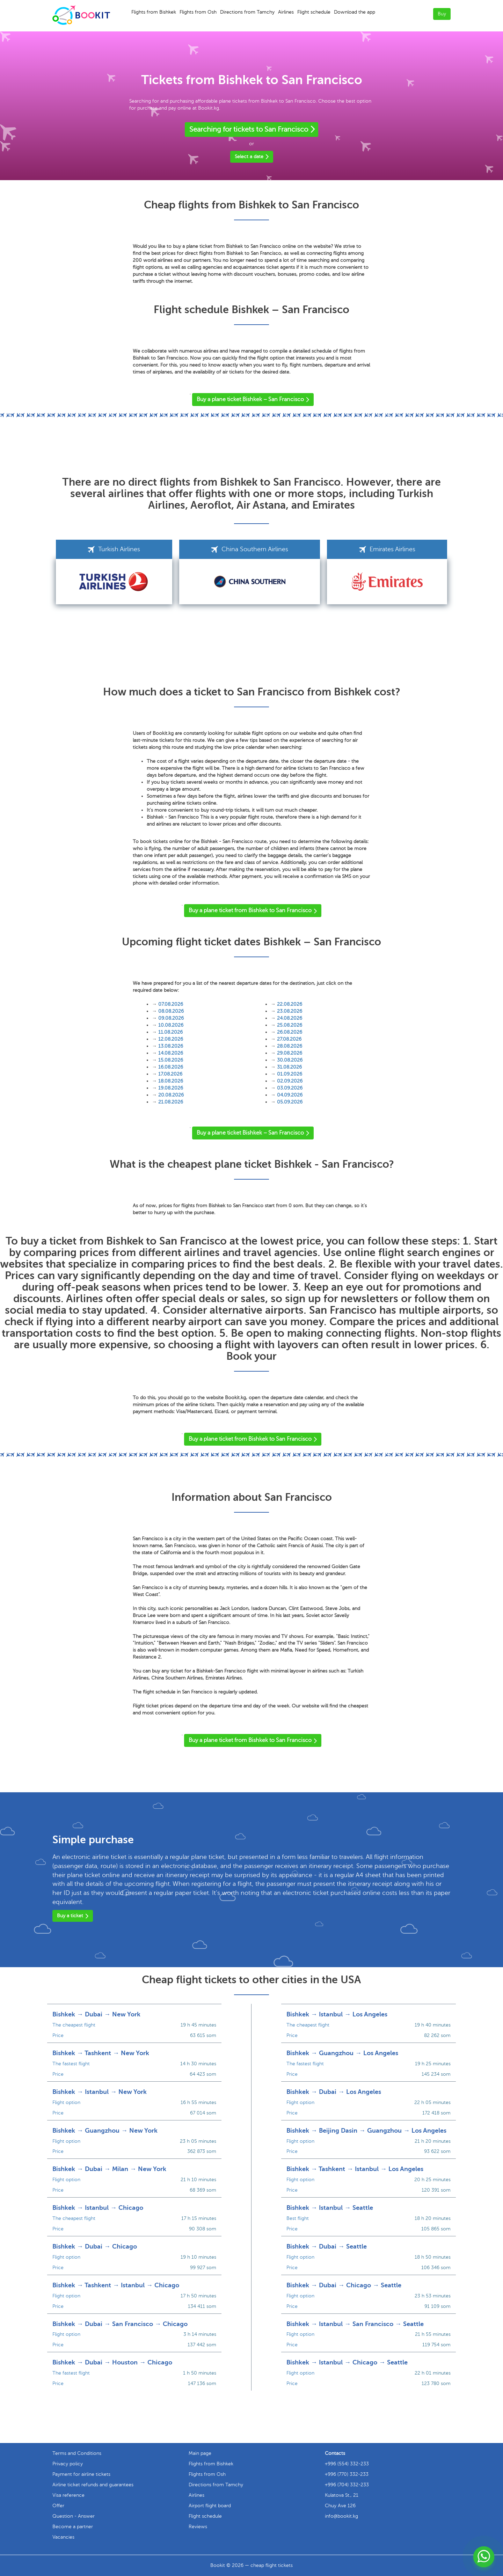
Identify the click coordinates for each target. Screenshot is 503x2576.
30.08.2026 (289, 1060)
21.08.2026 (170, 1102)
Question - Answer (73, 2516)
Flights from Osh (198, 12)
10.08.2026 (170, 1025)
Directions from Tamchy (247, 12)
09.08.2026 (171, 1018)
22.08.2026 (289, 1004)
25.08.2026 (289, 1025)
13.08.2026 (170, 1046)
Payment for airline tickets (81, 2474)
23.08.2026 (289, 1011)
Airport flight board (210, 2505)
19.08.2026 (170, 1088)
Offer (58, 2505)
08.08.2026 (171, 1011)
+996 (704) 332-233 (347, 2484)
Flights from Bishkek (153, 12)
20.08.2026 (171, 1095)
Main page (200, 2453)
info (341, 2516)
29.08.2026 (289, 1053)
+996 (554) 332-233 (347, 2463)
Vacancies (63, 2537)
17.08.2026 (170, 1074)
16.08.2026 (170, 1067)
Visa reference (68, 2495)
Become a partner (72, 2526)
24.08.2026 (289, 1018)
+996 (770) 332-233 (347, 2474)
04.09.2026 (289, 1095)
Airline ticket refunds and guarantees (92, 2484)
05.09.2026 (289, 1102)
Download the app (354, 12)
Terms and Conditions (76, 2453)
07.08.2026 (170, 1004)
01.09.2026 (289, 1074)
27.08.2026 (289, 1039)
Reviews (198, 2526)
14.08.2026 (170, 1053)
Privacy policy (67, 2463)
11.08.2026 (170, 1032)
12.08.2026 (170, 1039)
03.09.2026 (289, 1088)
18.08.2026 (170, 1081)
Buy (442, 13)
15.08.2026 (170, 1060)
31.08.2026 (289, 1067)
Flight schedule (313, 12)
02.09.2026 (289, 1081)
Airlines (286, 12)
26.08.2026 (289, 1032)
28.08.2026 (289, 1046)
